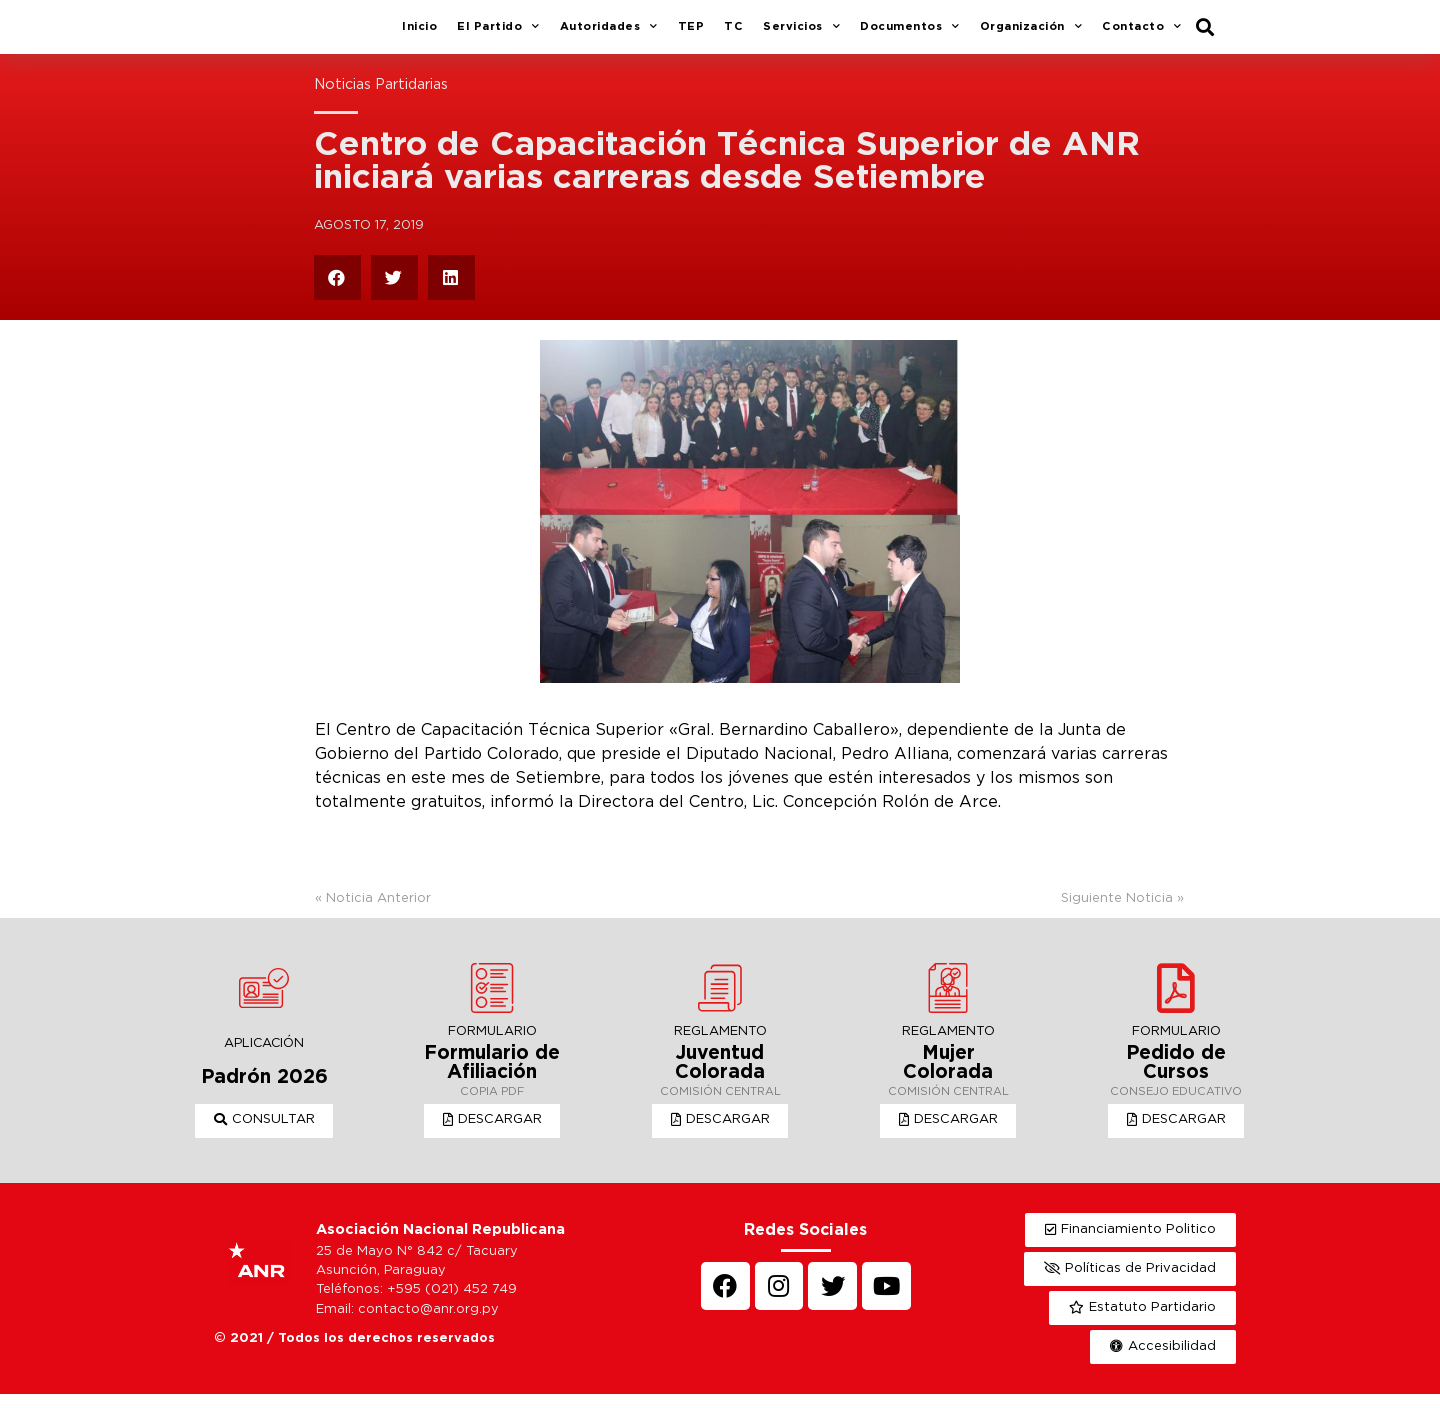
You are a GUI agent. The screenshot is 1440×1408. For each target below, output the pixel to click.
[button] (264, 1135)
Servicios (801, 35)
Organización (1031, 35)
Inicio (419, 34)
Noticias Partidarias (381, 99)
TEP (691, 34)
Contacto (1142, 35)
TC (733, 34)
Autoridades (609, 35)
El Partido (498, 35)
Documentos (910, 35)
